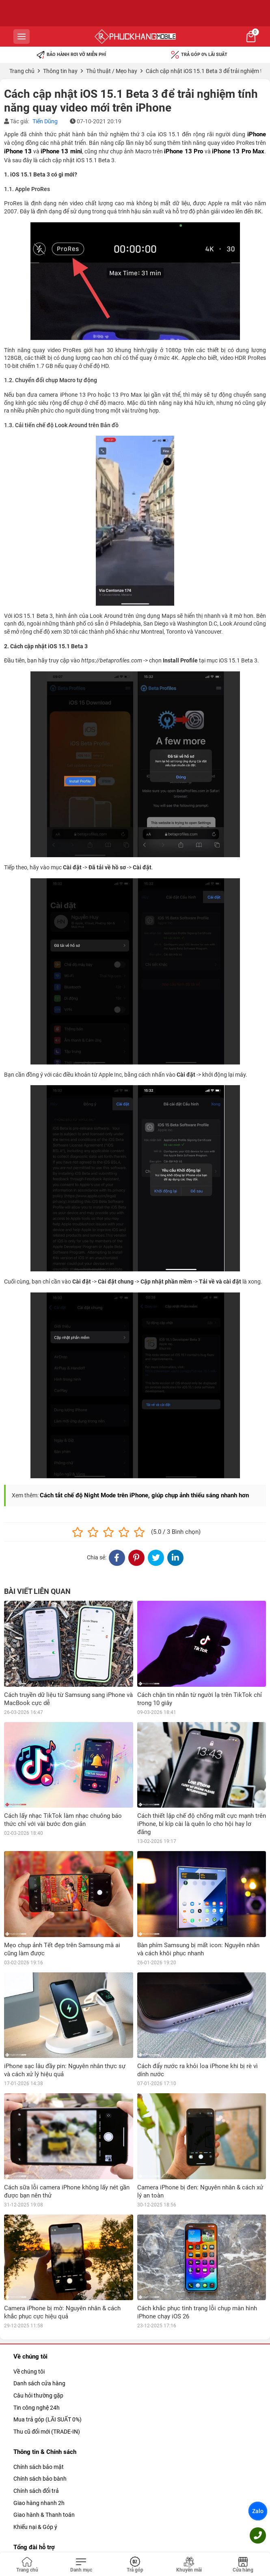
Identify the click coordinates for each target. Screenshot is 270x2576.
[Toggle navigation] (81, 2565)
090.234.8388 (72, 2512)
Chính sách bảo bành (40, 2393)
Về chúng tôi (29, 2285)
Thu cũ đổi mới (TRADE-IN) (46, 2345)
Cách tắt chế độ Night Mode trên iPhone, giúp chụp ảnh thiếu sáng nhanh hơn (144, 1495)
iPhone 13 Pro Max (238, 151)
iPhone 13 (18, 151)
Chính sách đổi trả (36, 2405)
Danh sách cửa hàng (39, 2297)
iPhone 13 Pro (183, 151)
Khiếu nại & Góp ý (35, 2441)
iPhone (256, 134)
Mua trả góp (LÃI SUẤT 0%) (47, 2333)
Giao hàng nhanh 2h (39, 2417)
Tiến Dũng (45, 121)
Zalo (258, 2511)
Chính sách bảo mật (38, 2381)
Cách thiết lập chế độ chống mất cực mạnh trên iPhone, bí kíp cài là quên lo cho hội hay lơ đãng (201, 1824)
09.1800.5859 (72, 2492)
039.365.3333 (72, 2476)
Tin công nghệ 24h (36, 2321)
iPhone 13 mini (61, 151)
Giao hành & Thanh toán (44, 2429)
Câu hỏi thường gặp (38, 2309)
